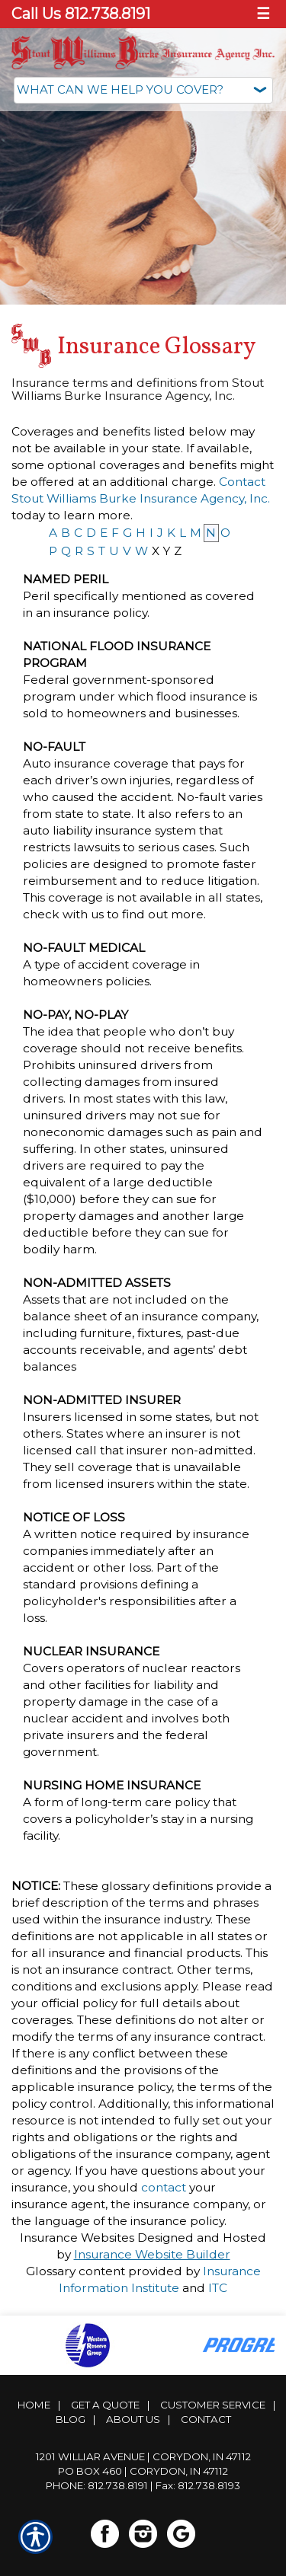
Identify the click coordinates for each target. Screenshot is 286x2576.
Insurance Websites (77, 2237)
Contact (206, 2419)
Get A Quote (105, 2405)
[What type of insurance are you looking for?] (143, 90)
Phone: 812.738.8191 (97, 2485)
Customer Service (212, 2405)
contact (163, 2187)
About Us (133, 2419)
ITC (217, 2288)
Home (34, 2405)
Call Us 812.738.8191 (80, 14)
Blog (70, 2419)
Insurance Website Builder (152, 2254)
